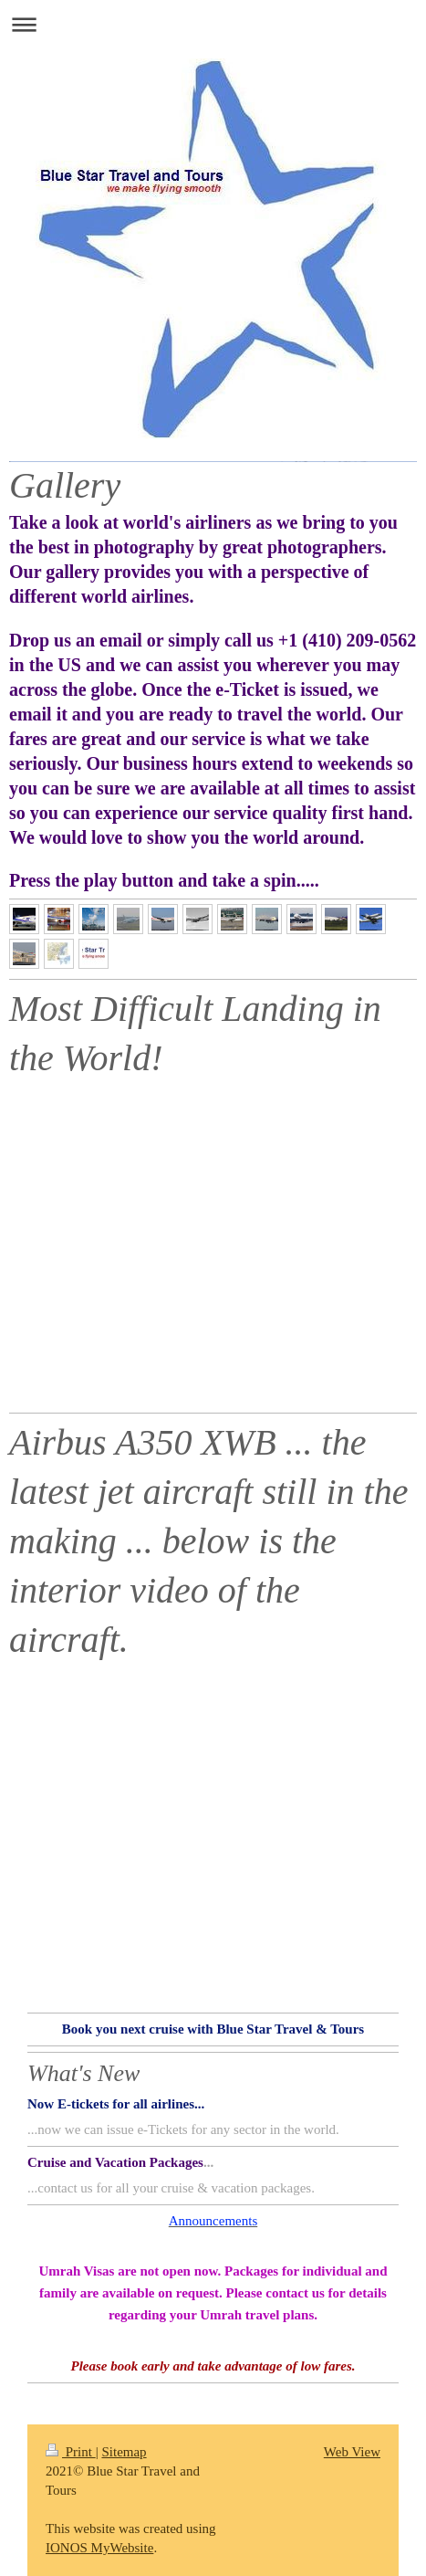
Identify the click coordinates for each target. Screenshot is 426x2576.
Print (71, 2452)
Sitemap (123, 2452)
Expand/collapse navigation (213, 24)
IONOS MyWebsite (99, 2547)
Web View (352, 2452)
